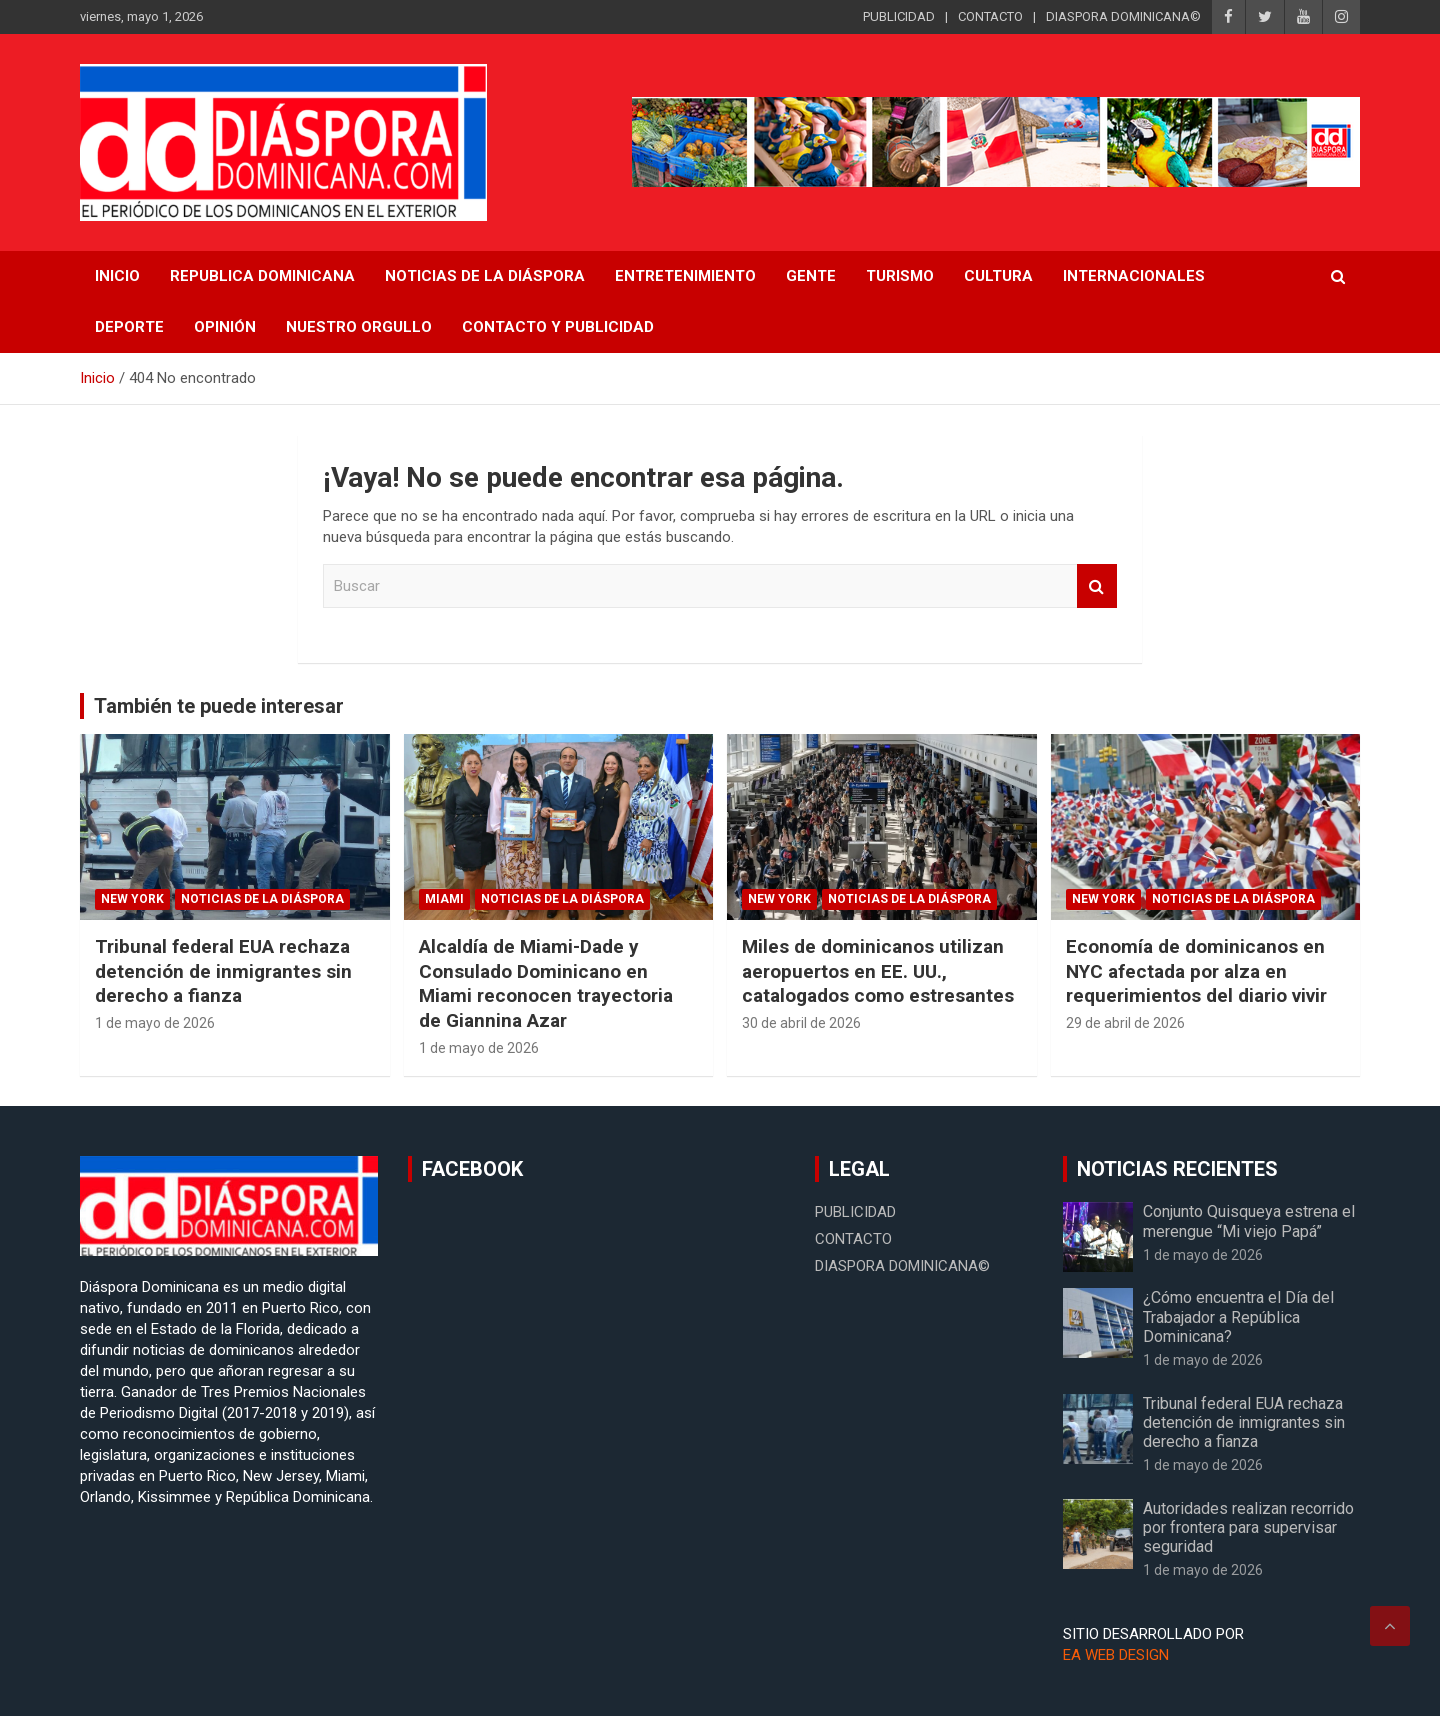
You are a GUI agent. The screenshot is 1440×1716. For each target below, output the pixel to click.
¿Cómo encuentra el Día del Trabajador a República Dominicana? (1238, 1316)
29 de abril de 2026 (1125, 1023)
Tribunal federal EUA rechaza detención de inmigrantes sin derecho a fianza (223, 971)
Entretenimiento (685, 276)
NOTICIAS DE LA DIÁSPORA (485, 276)
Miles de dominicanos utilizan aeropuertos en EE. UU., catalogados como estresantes (878, 971)
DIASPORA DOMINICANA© (1123, 16)
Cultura (998, 276)
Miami (444, 899)
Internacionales (1134, 276)
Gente (811, 276)
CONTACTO (990, 16)
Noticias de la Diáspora (262, 899)
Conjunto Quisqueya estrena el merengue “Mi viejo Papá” (1249, 1221)
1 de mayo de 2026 (155, 1023)
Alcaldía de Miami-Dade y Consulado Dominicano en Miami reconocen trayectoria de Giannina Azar (546, 983)
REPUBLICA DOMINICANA (262, 276)
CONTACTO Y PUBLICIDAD (558, 327)
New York (132, 899)
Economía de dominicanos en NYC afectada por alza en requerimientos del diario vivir (1196, 971)
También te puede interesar (219, 706)
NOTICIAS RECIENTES (1177, 1169)
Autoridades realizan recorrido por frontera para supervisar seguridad (1248, 1527)
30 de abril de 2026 (801, 1023)
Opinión (225, 327)
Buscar (1097, 586)
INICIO (117, 276)
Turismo (900, 276)
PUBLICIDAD (899, 16)
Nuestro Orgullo (359, 327)
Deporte (129, 327)
